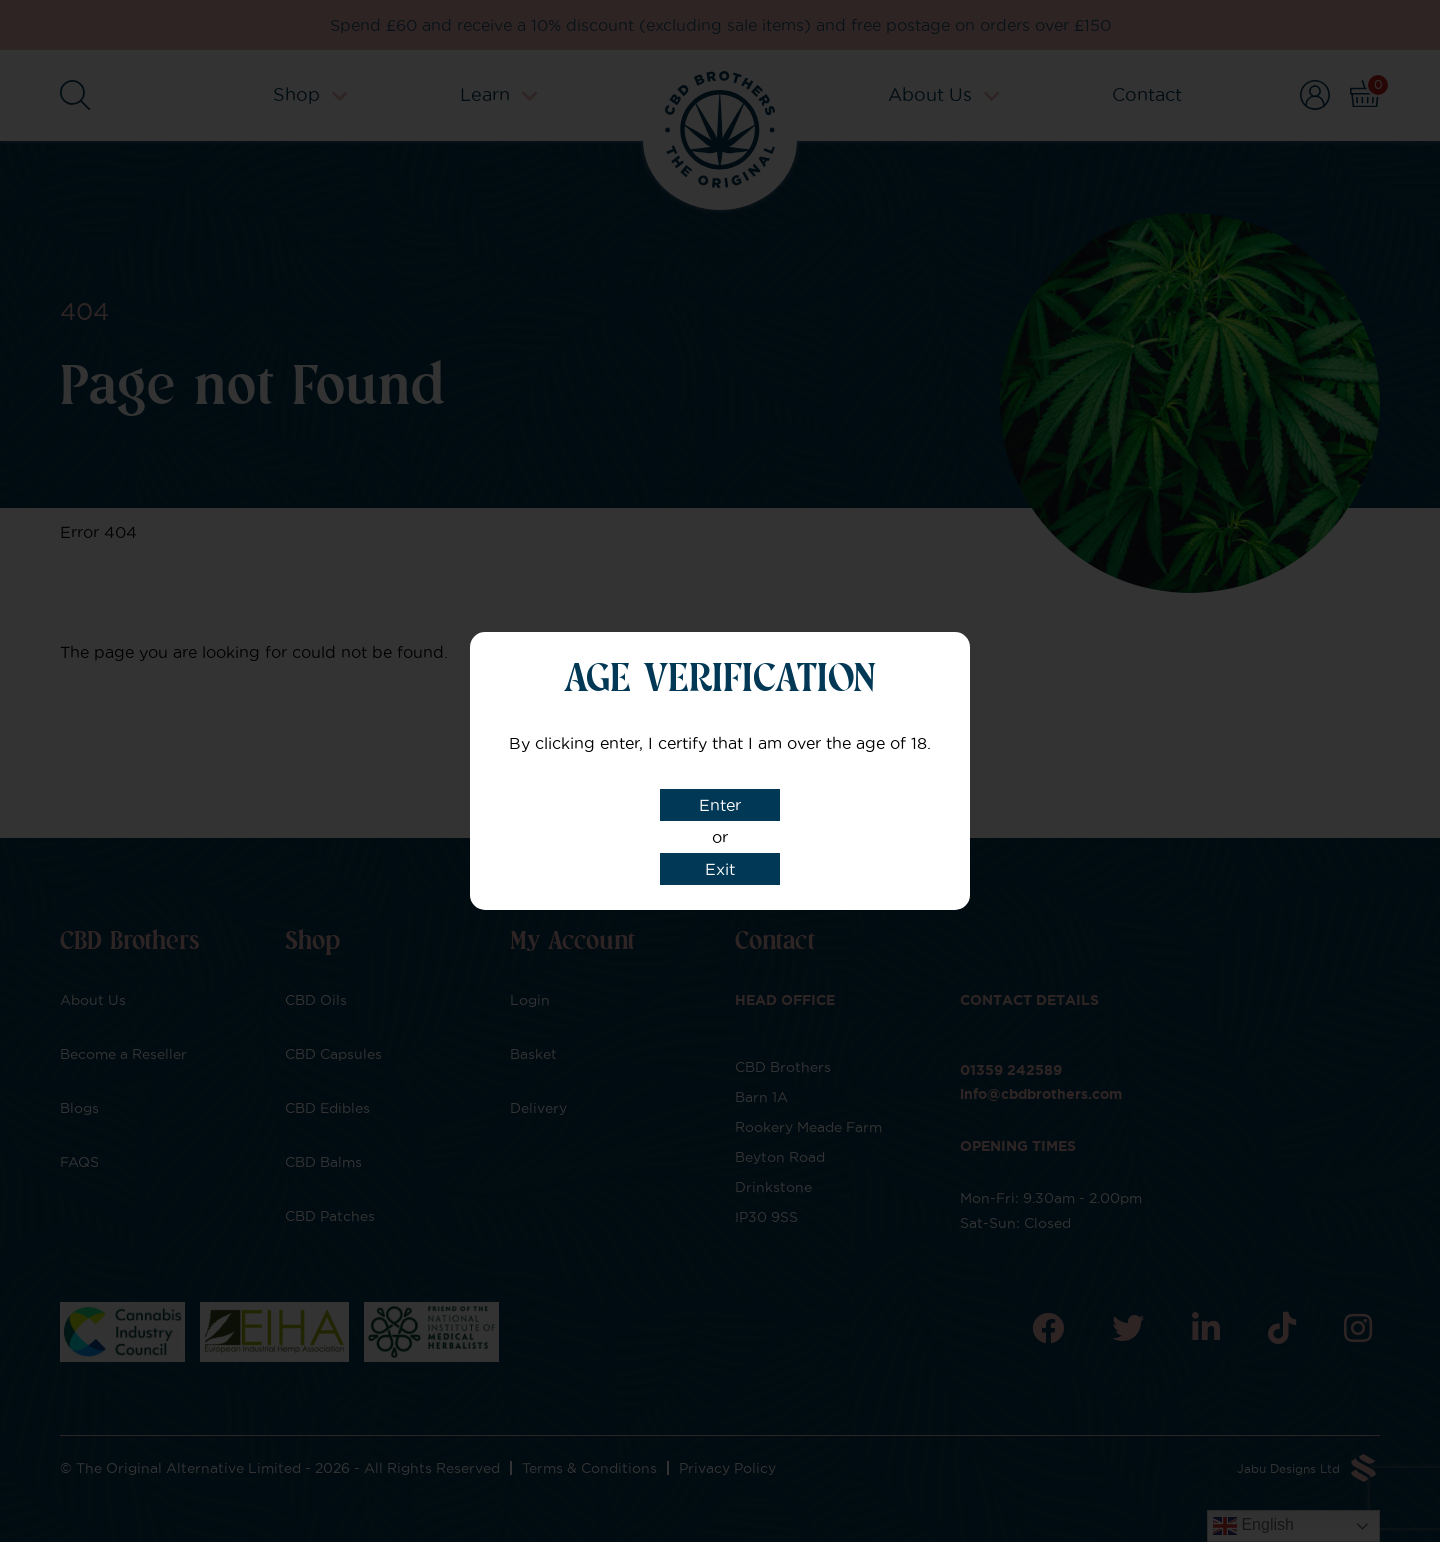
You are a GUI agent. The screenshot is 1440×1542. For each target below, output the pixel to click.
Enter (720, 805)
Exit (720, 869)
